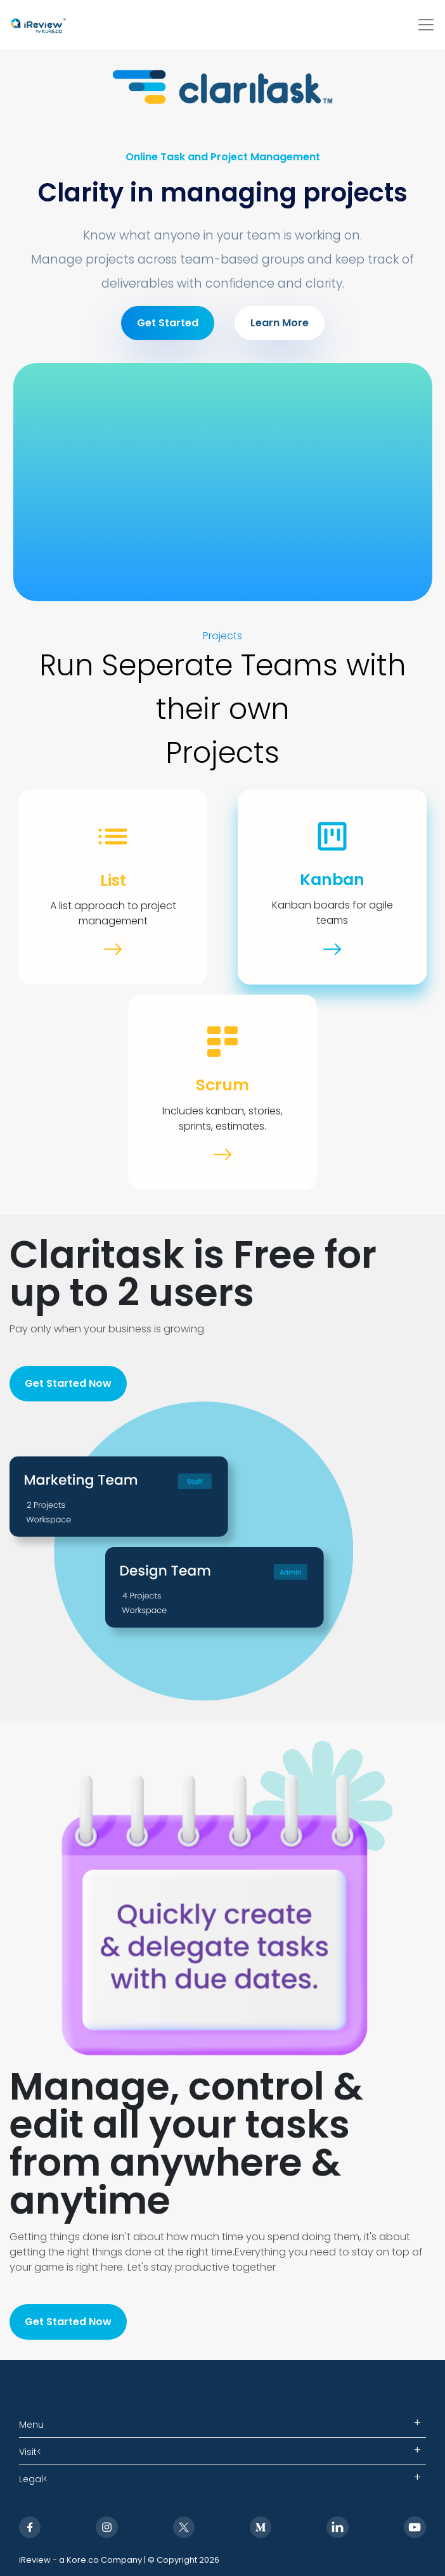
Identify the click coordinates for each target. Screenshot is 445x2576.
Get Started (167, 323)
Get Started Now (68, 1383)
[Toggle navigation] (425, 24)
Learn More (279, 323)
